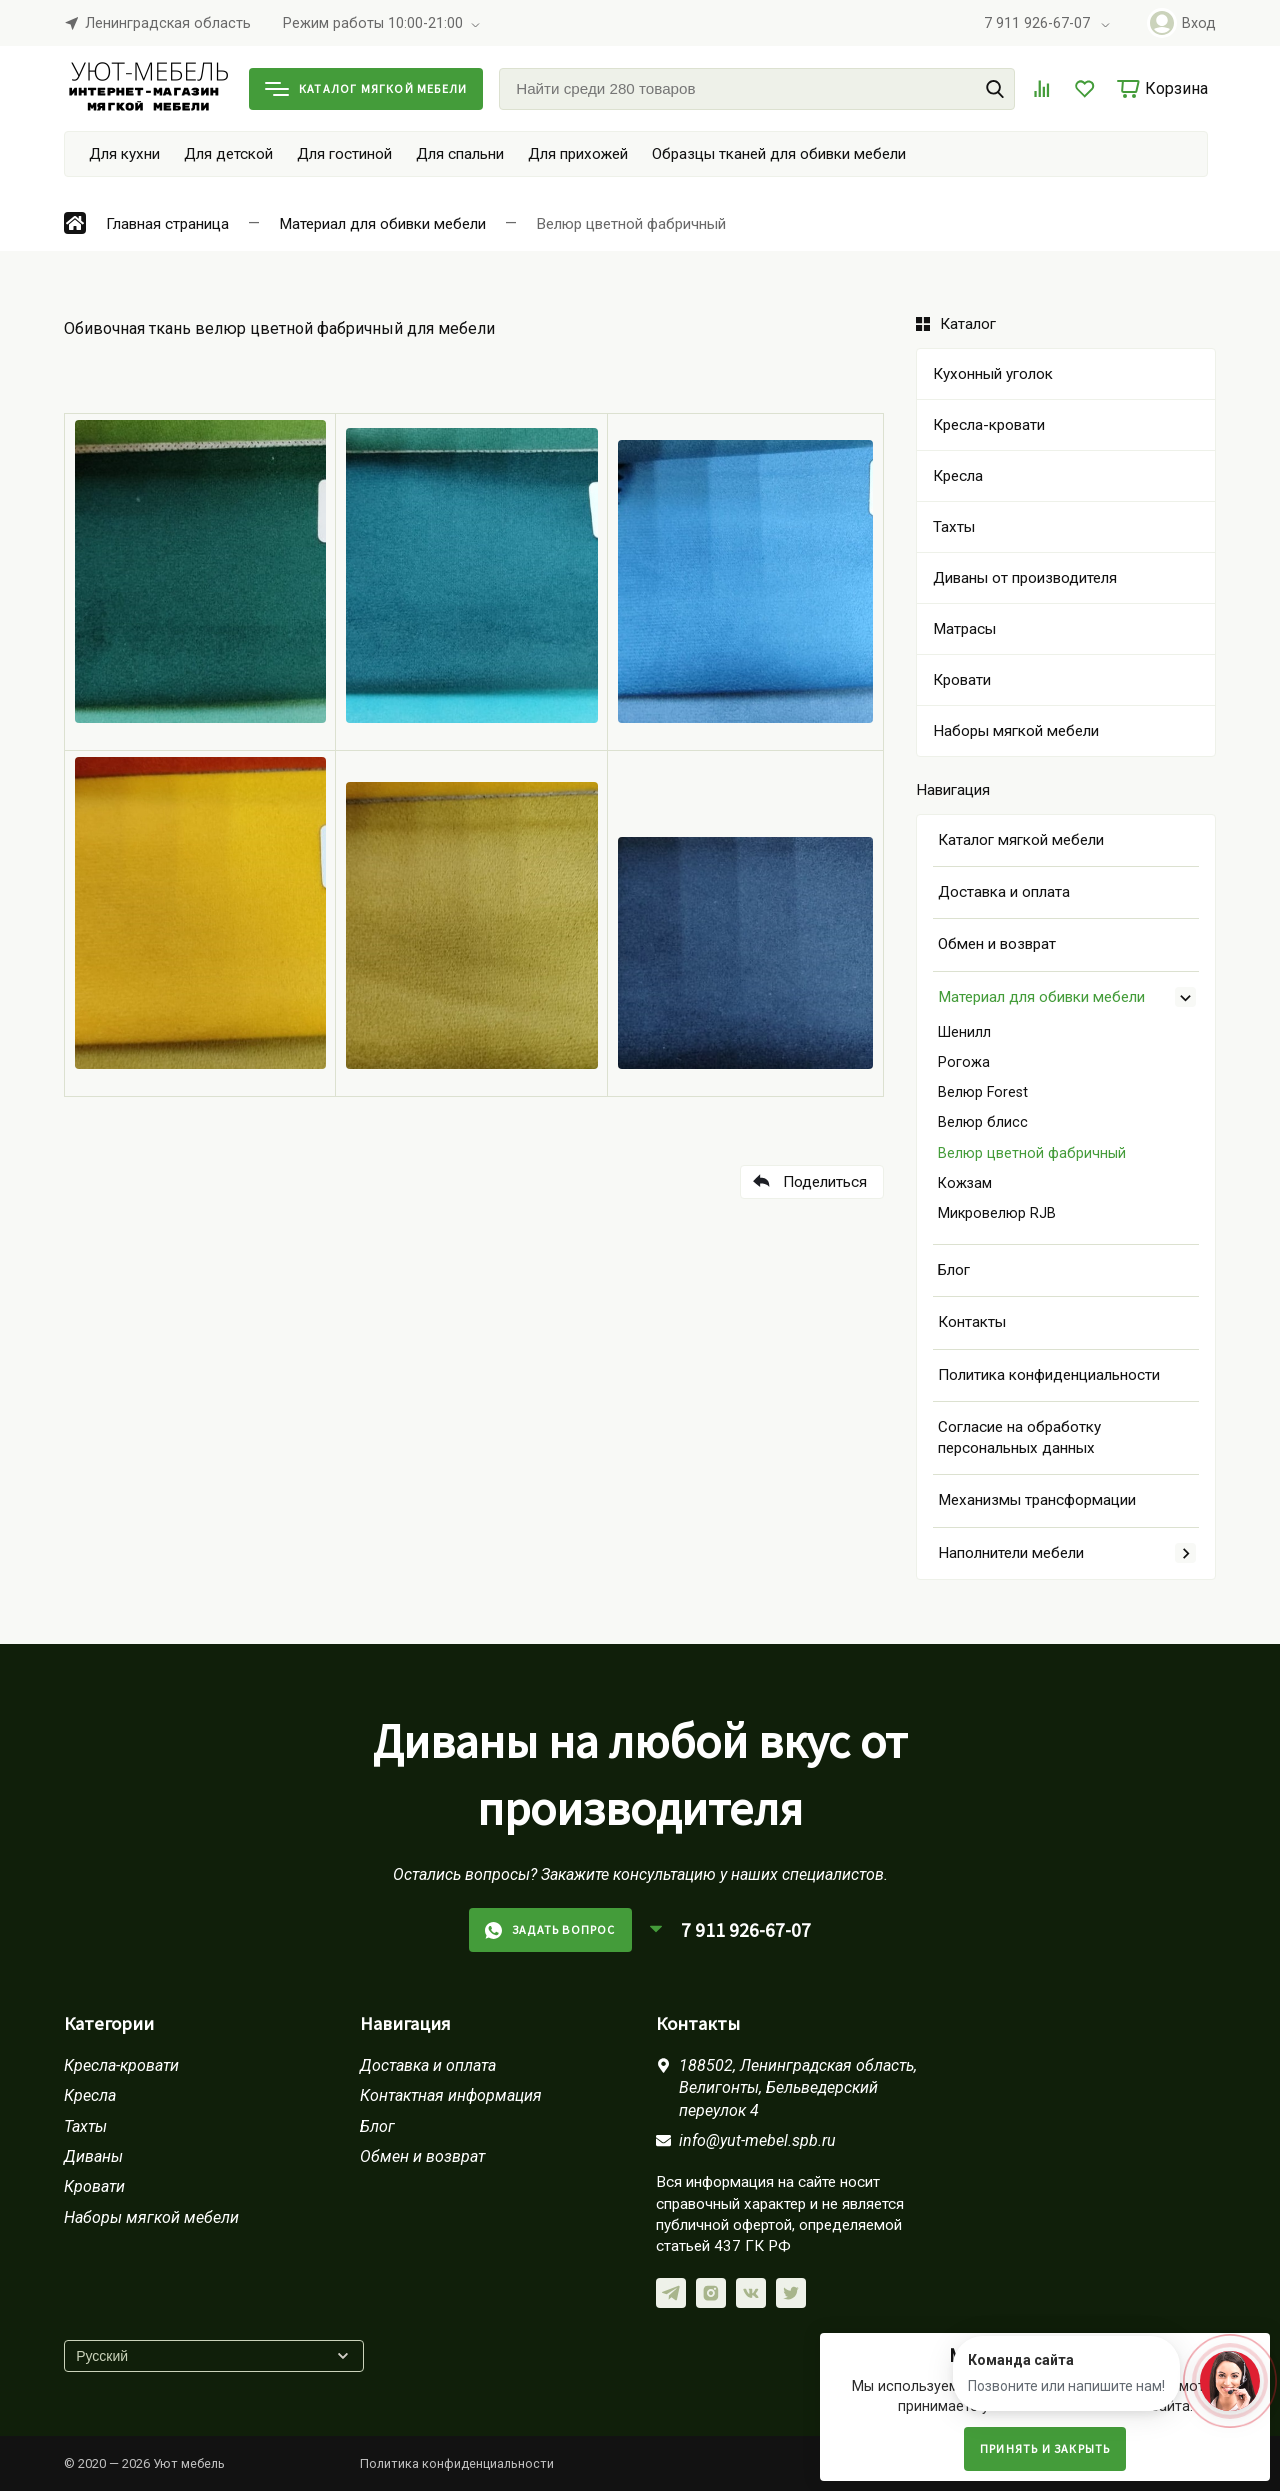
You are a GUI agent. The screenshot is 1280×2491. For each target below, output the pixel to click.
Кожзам (965, 1183)
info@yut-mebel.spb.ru (757, 2140)
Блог (954, 1270)
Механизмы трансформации (1037, 1500)
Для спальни (460, 154)
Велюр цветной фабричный (1032, 1153)
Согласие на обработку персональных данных (1019, 1437)
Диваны (93, 2156)
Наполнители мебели (1011, 1553)
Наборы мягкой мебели (151, 2217)
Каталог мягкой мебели (366, 88)
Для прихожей (578, 154)
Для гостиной (344, 154)
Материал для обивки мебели (1041, 997)
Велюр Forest (983, 1092)
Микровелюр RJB (997, 1213)
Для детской (228, 154)
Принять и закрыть (1045, 2448)
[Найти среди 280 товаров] (757, 89)
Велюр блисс (983, 1122)
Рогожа (964, 1062)
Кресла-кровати (121, 2065)
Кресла (90, 2095)
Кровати (94, 2186)
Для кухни (124, 154)
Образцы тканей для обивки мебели (779, 154)
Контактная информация (451, 2095)
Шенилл (964, 1032)
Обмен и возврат (997, 944)
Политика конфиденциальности (1049, 1375)
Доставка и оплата (1004, 892)
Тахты (85, 2126)
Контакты (972, 1322)
